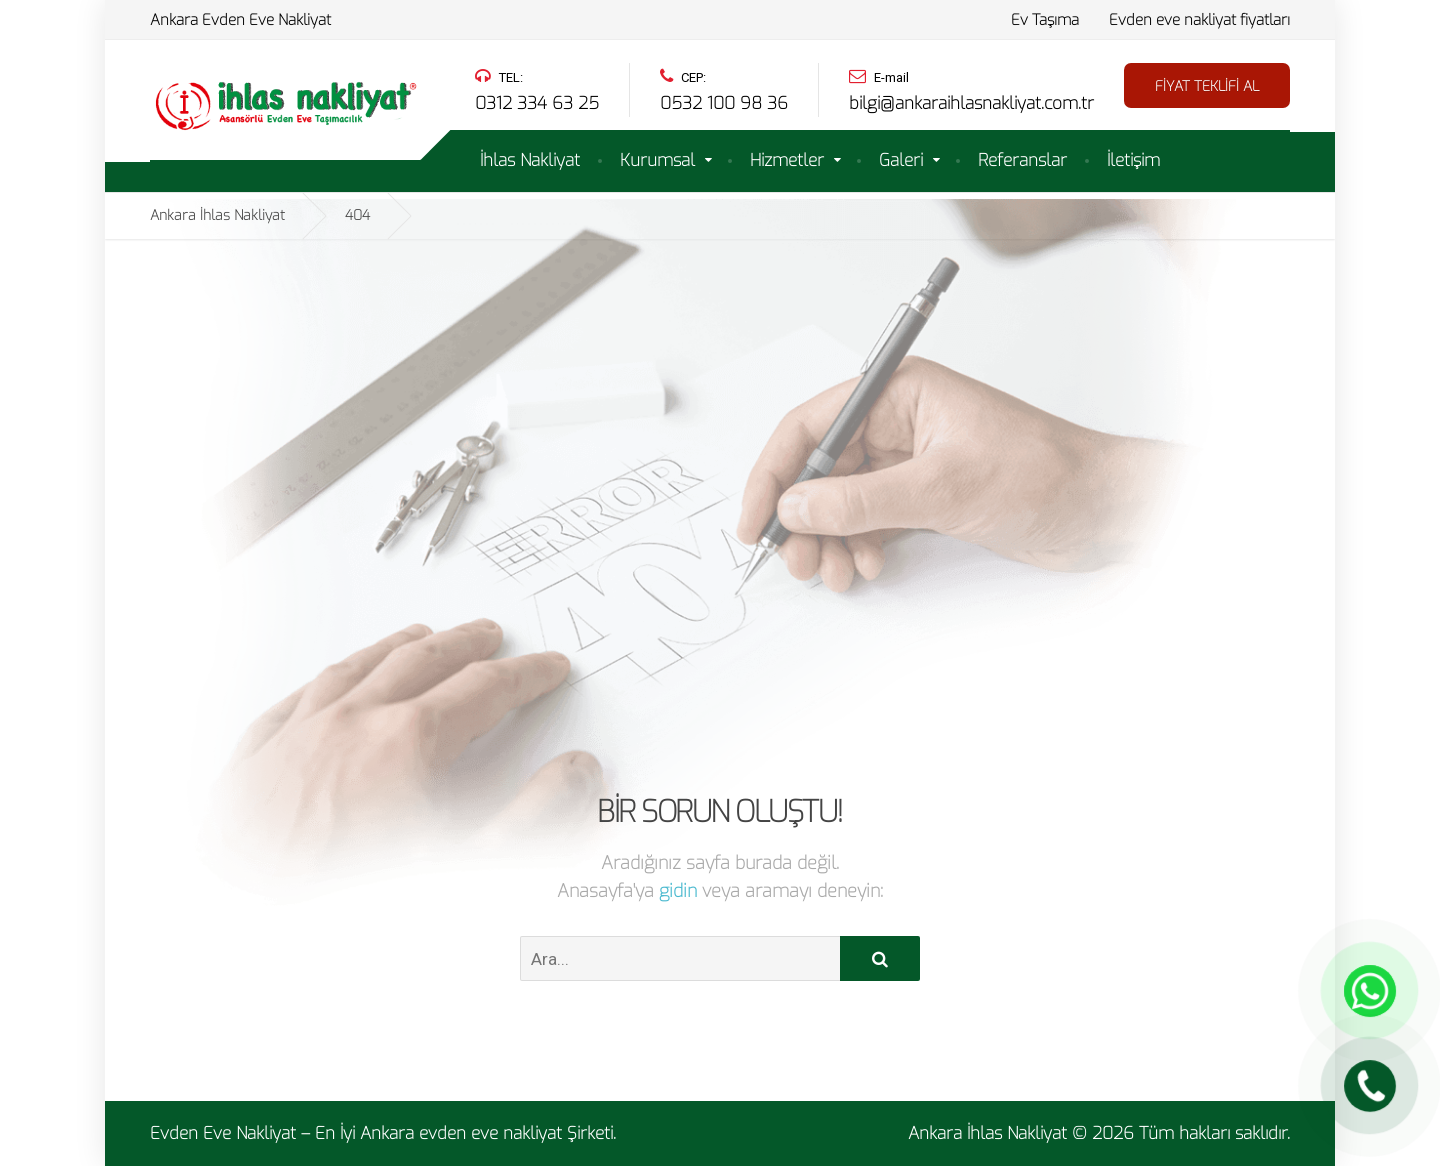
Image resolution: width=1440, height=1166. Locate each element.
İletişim (1133, 160)
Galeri (901, 160)
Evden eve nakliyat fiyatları (1199, 20)
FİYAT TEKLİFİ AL (1207, 86)
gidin (680, 891)
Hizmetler (787, 160)
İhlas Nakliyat (530, 160)
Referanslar (1022, 160)
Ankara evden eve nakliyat (461, 1133)
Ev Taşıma (1045, 20)
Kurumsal (657, 160)
